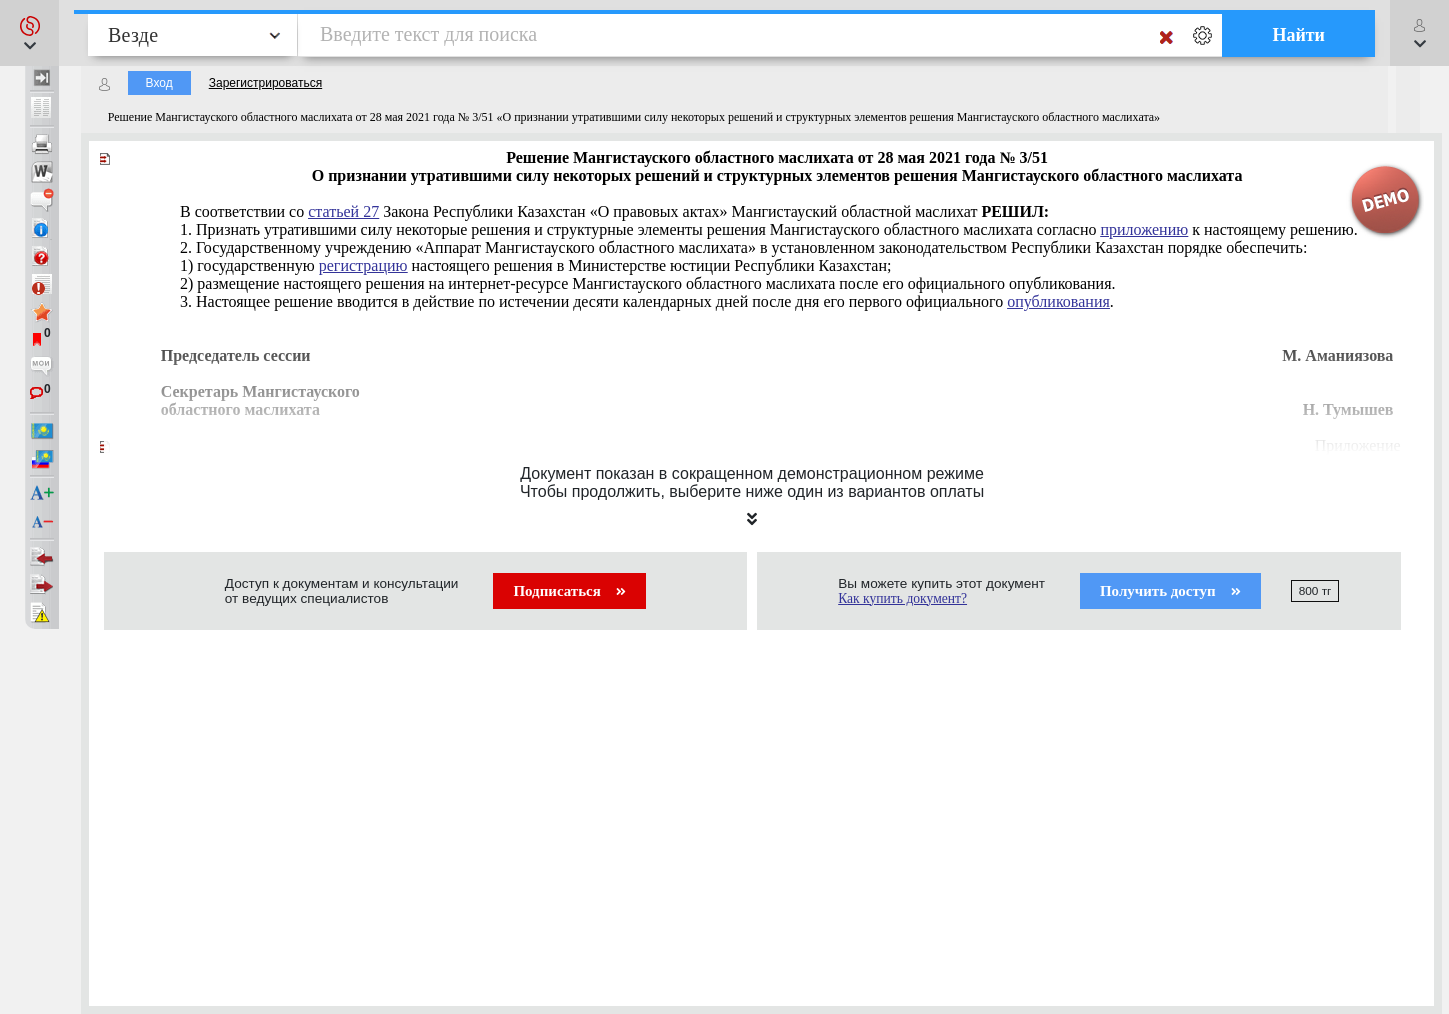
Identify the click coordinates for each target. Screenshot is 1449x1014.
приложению (1144, 229)
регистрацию (363, 265)
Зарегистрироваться (265, 83)
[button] (29, 33)
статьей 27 (343, 211)
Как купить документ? (902, 598)
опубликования (1058, 301)
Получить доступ (1170, 591)
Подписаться (569, 591)
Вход (159, 83)
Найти (1298, 35)
